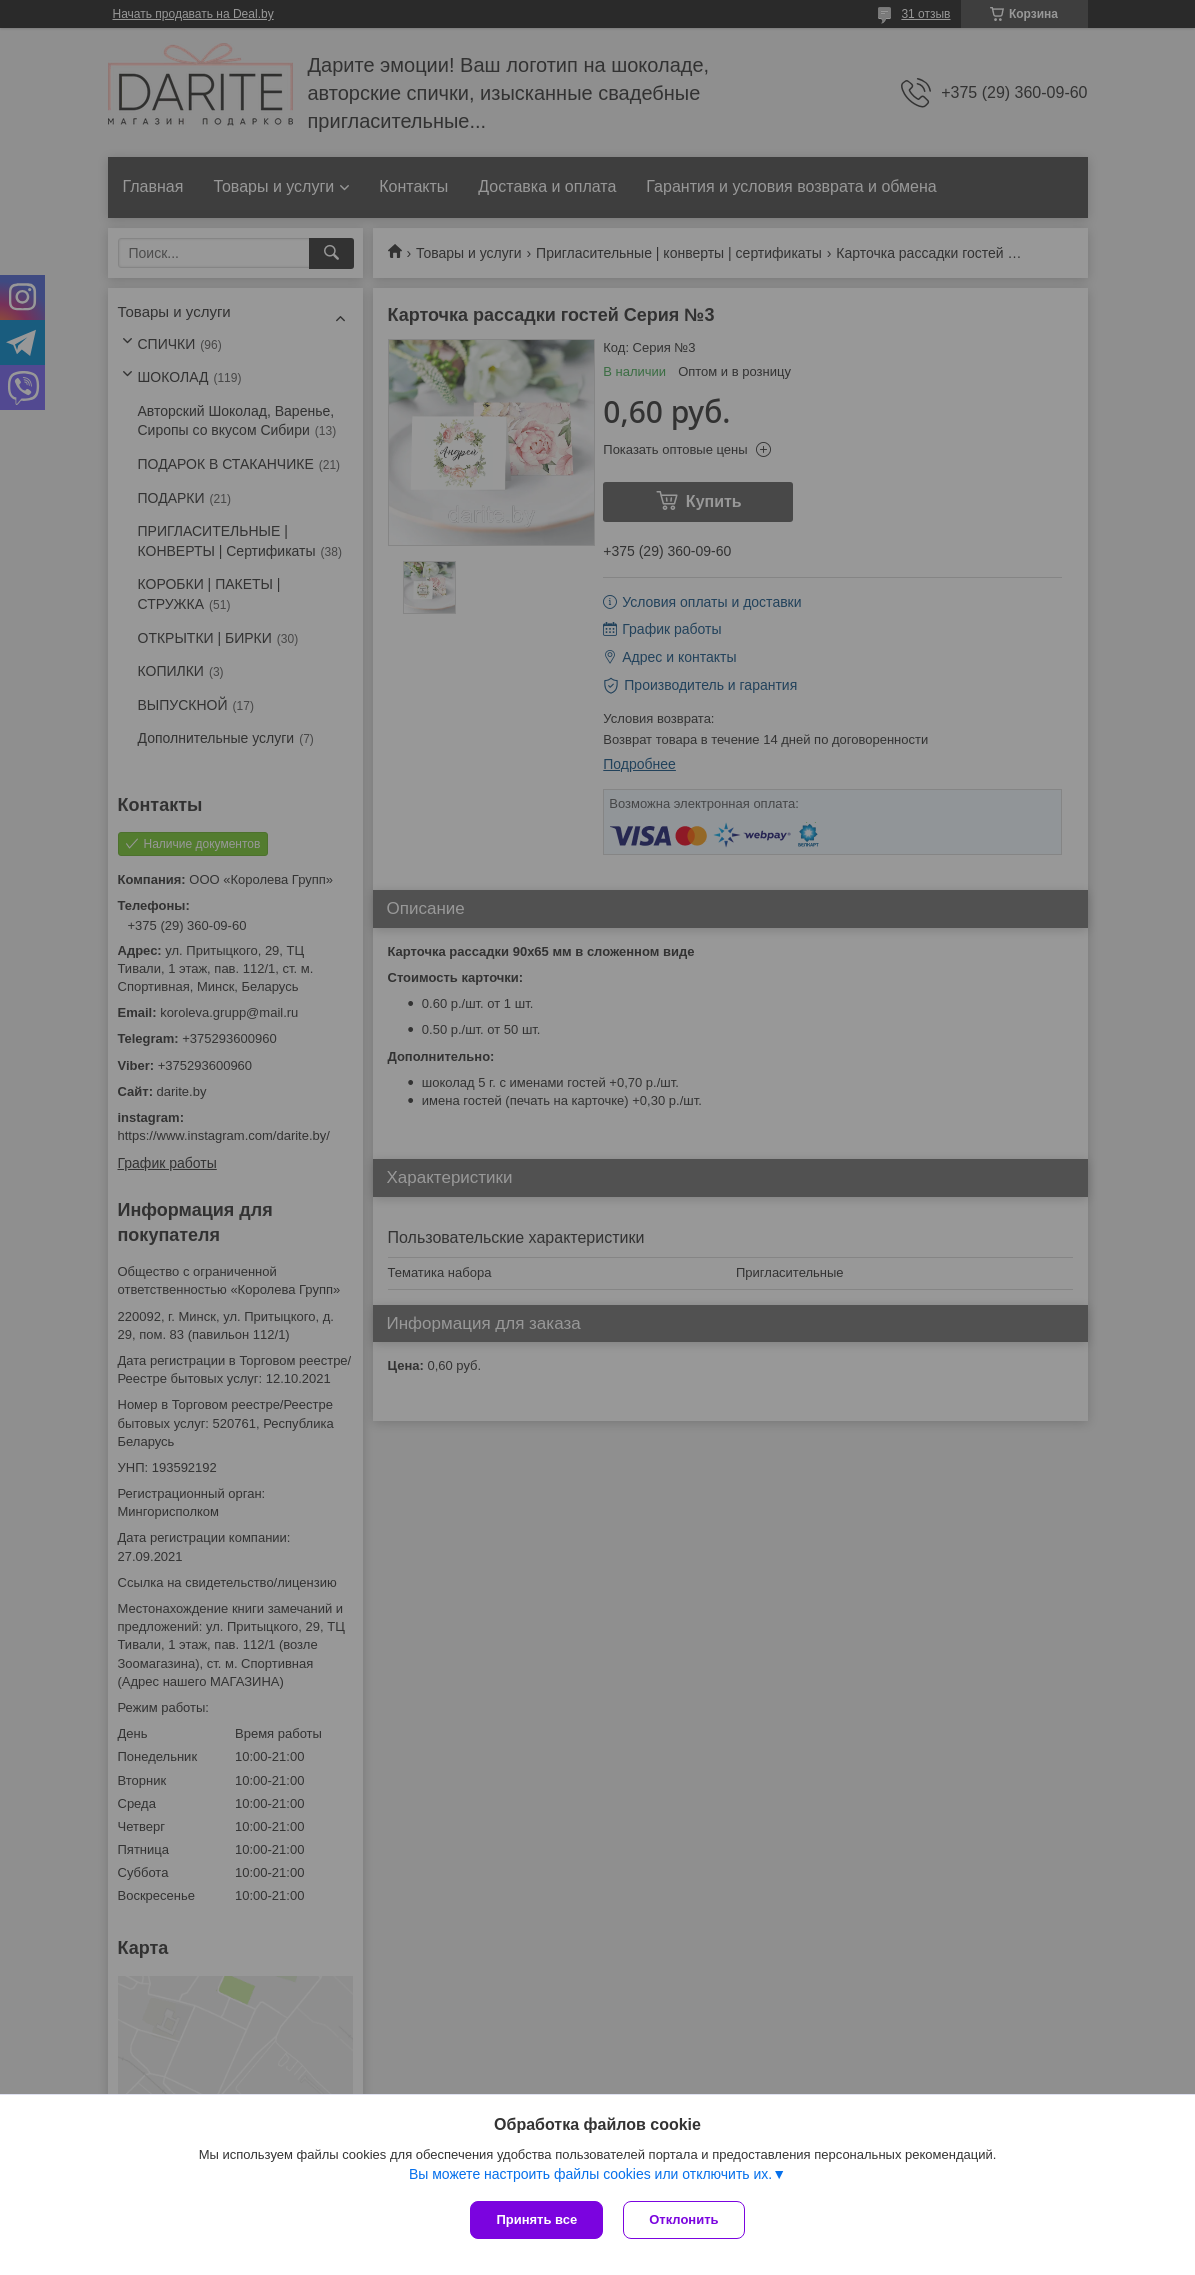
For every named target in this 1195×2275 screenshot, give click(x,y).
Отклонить (683, 2219)
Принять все (536, 2219)
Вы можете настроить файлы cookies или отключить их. (590, 2174)
